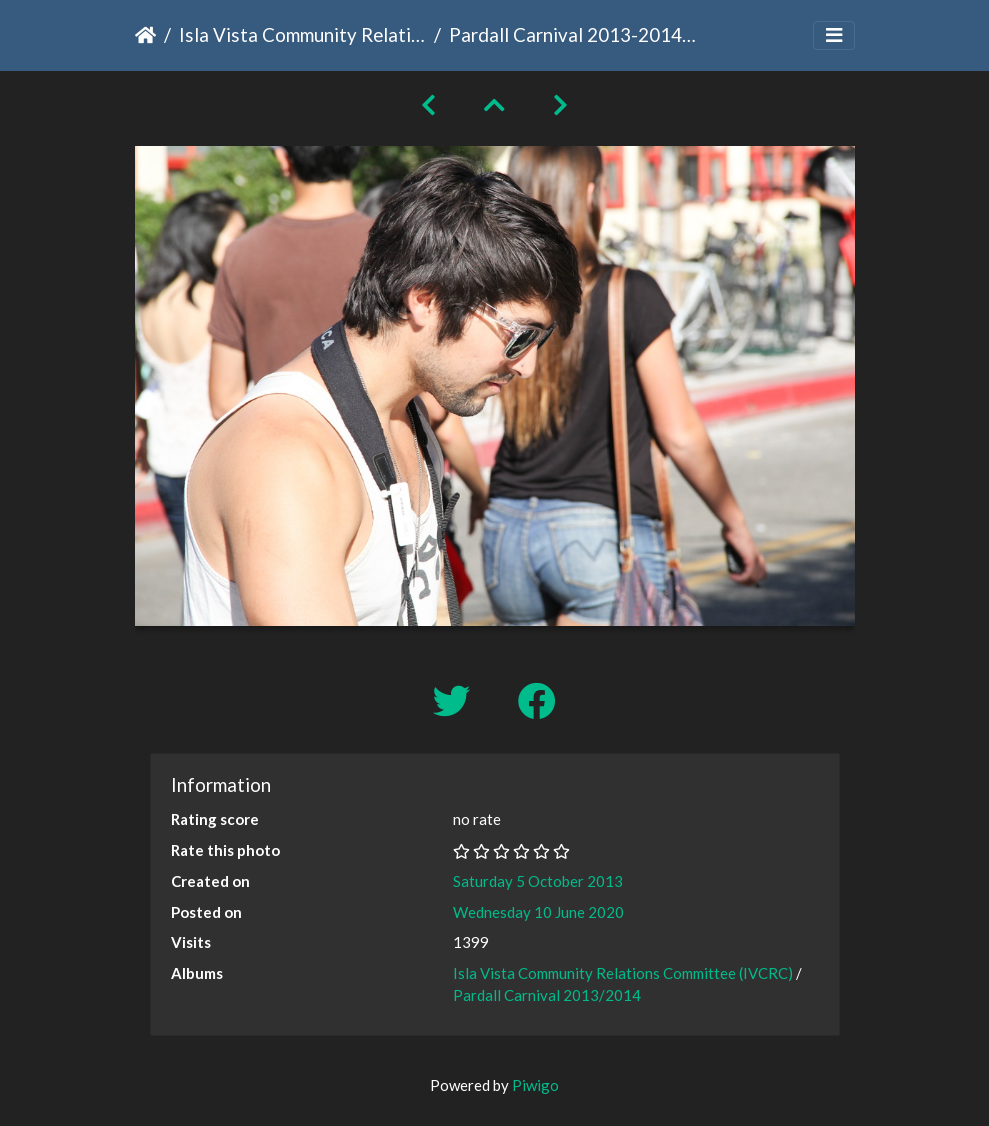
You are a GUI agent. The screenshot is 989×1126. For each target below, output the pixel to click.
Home (145, 35)
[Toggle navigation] (834, 35)
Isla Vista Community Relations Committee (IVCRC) (302, 34)
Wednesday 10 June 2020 (538, 912)
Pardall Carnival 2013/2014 (547, 995)
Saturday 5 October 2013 (538, 881)
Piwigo (535, 1085)
